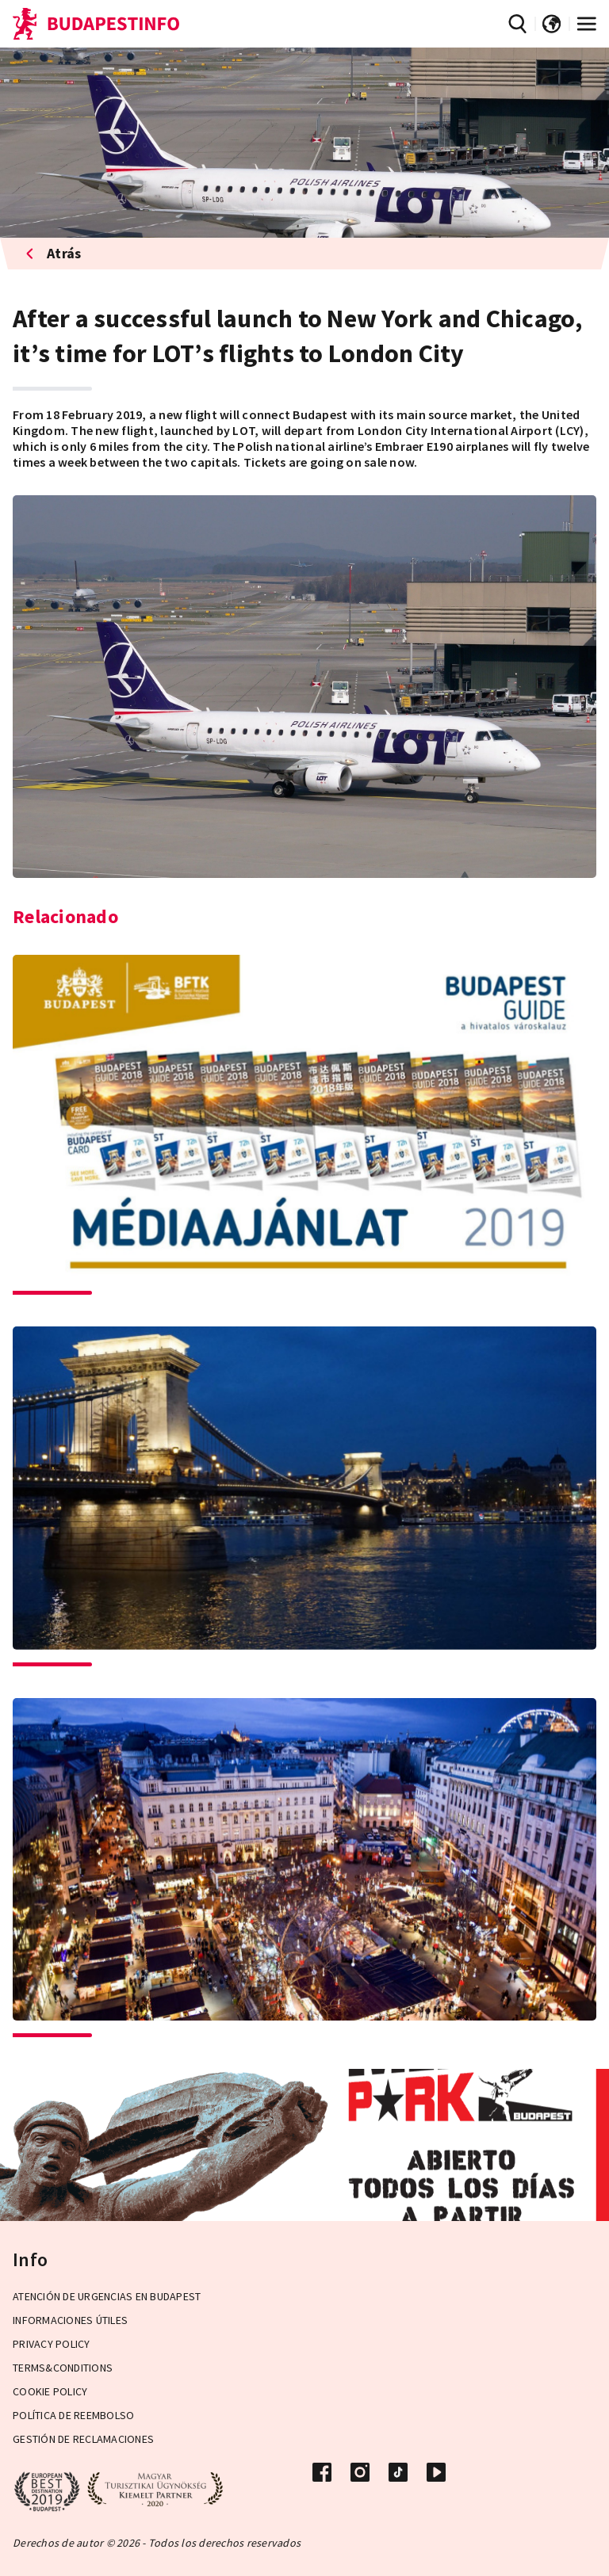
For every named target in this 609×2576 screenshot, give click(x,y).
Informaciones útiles (70, 2320)
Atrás (53, 253)
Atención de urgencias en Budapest (107, 2296)
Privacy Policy (51, 2344)
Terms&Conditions (63, 2367)
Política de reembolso (73, 2415)
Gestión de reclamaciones (83, 2439)
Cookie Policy (50, 2391)
